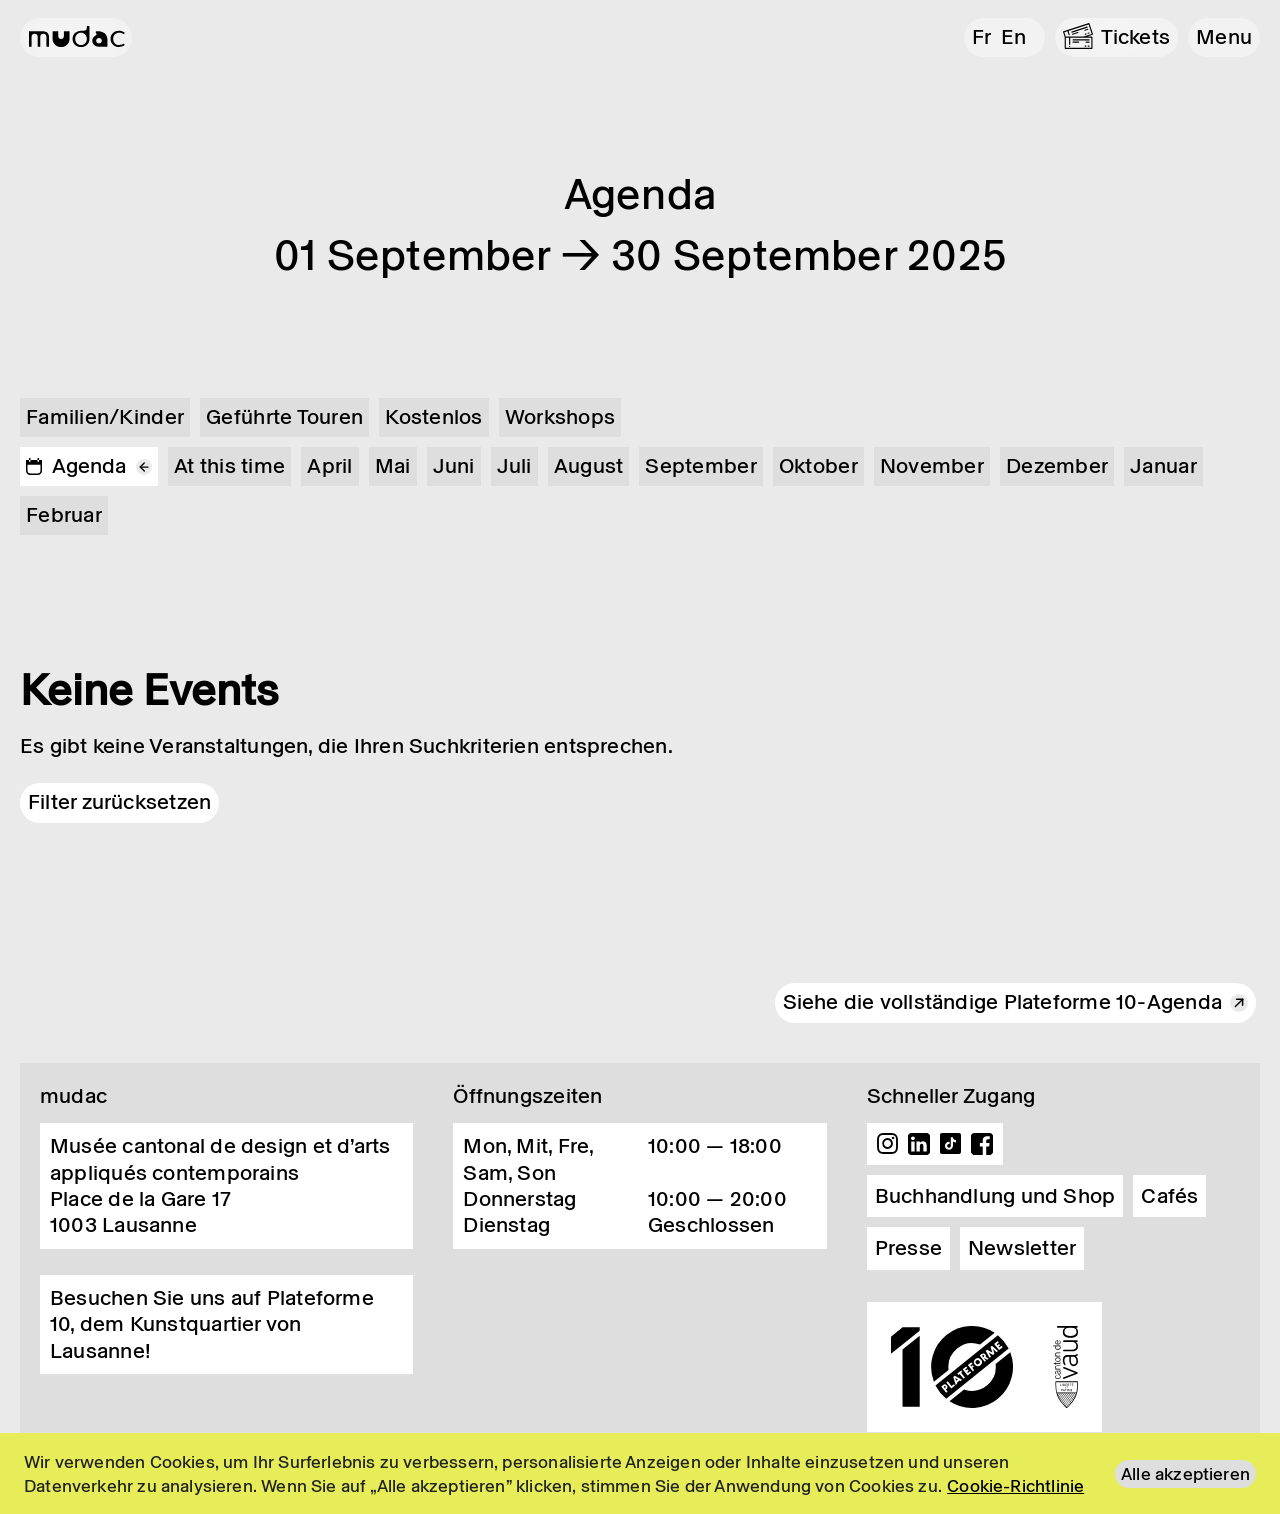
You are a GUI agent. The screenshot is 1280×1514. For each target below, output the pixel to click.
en (1013, 37)
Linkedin (919, 1144)
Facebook (982, 1144)
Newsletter (1022, 1248)
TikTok (951, 1144)
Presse (908, 1248)
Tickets (1136, 37)
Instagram (888, 1144)
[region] (640, 1473)
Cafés (1169, 1196)
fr (981, 37)
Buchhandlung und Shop (995, 1196)
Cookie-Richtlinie (1015, 1486)
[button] (1224, 37)
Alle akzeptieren (1185, 1474)
